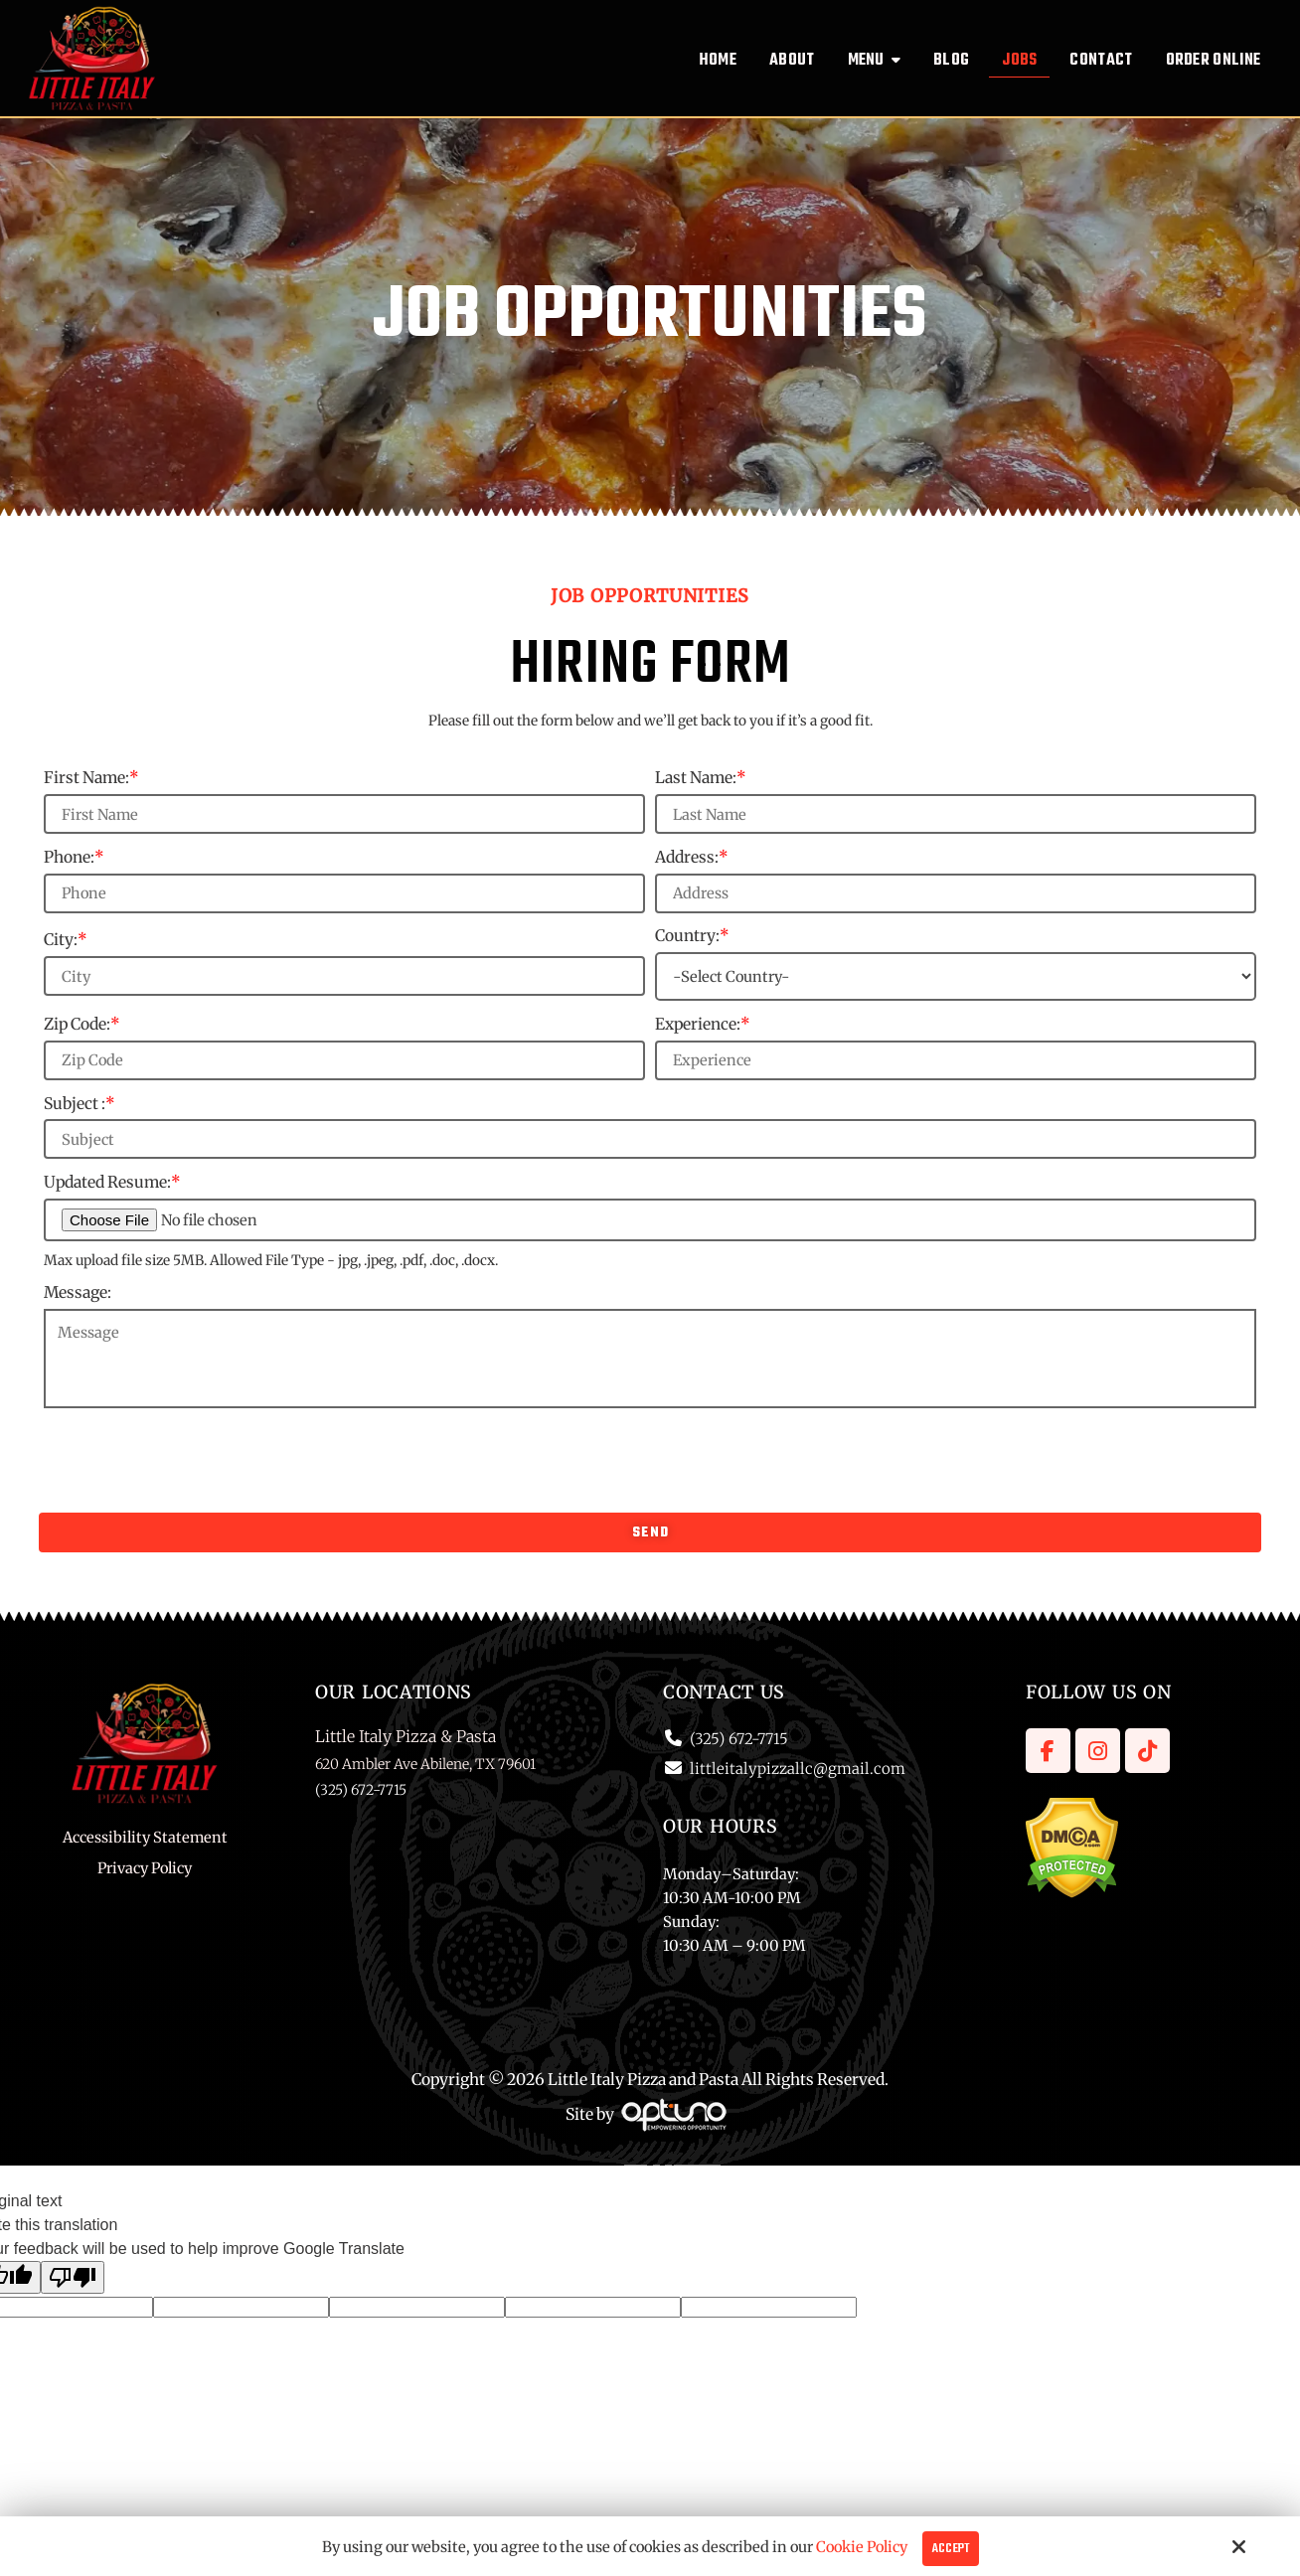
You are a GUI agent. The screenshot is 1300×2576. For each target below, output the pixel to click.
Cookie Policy (861, 2547)
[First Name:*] (344, 814)
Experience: (702, 1024)
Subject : (79, 1103)
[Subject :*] (650, 1139)
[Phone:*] (344, 893)
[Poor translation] (72, 2277)
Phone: (74, 857)
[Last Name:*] (955, 814)
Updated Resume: (112, 1182)
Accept (950, 2548)
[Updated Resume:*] (650, 1220)
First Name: (91, 777)
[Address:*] (955, 893)
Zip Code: (82, 1024)
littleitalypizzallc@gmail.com (797, 1768)
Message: (77, 1292)
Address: (692, 857)
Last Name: (700, 777)
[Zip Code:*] (344, 1060)
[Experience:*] (955, 1060)
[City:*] (344, 976)
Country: (692, 935)
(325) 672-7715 (739, 1738)
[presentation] (650, 1459)
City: (65, 939)
